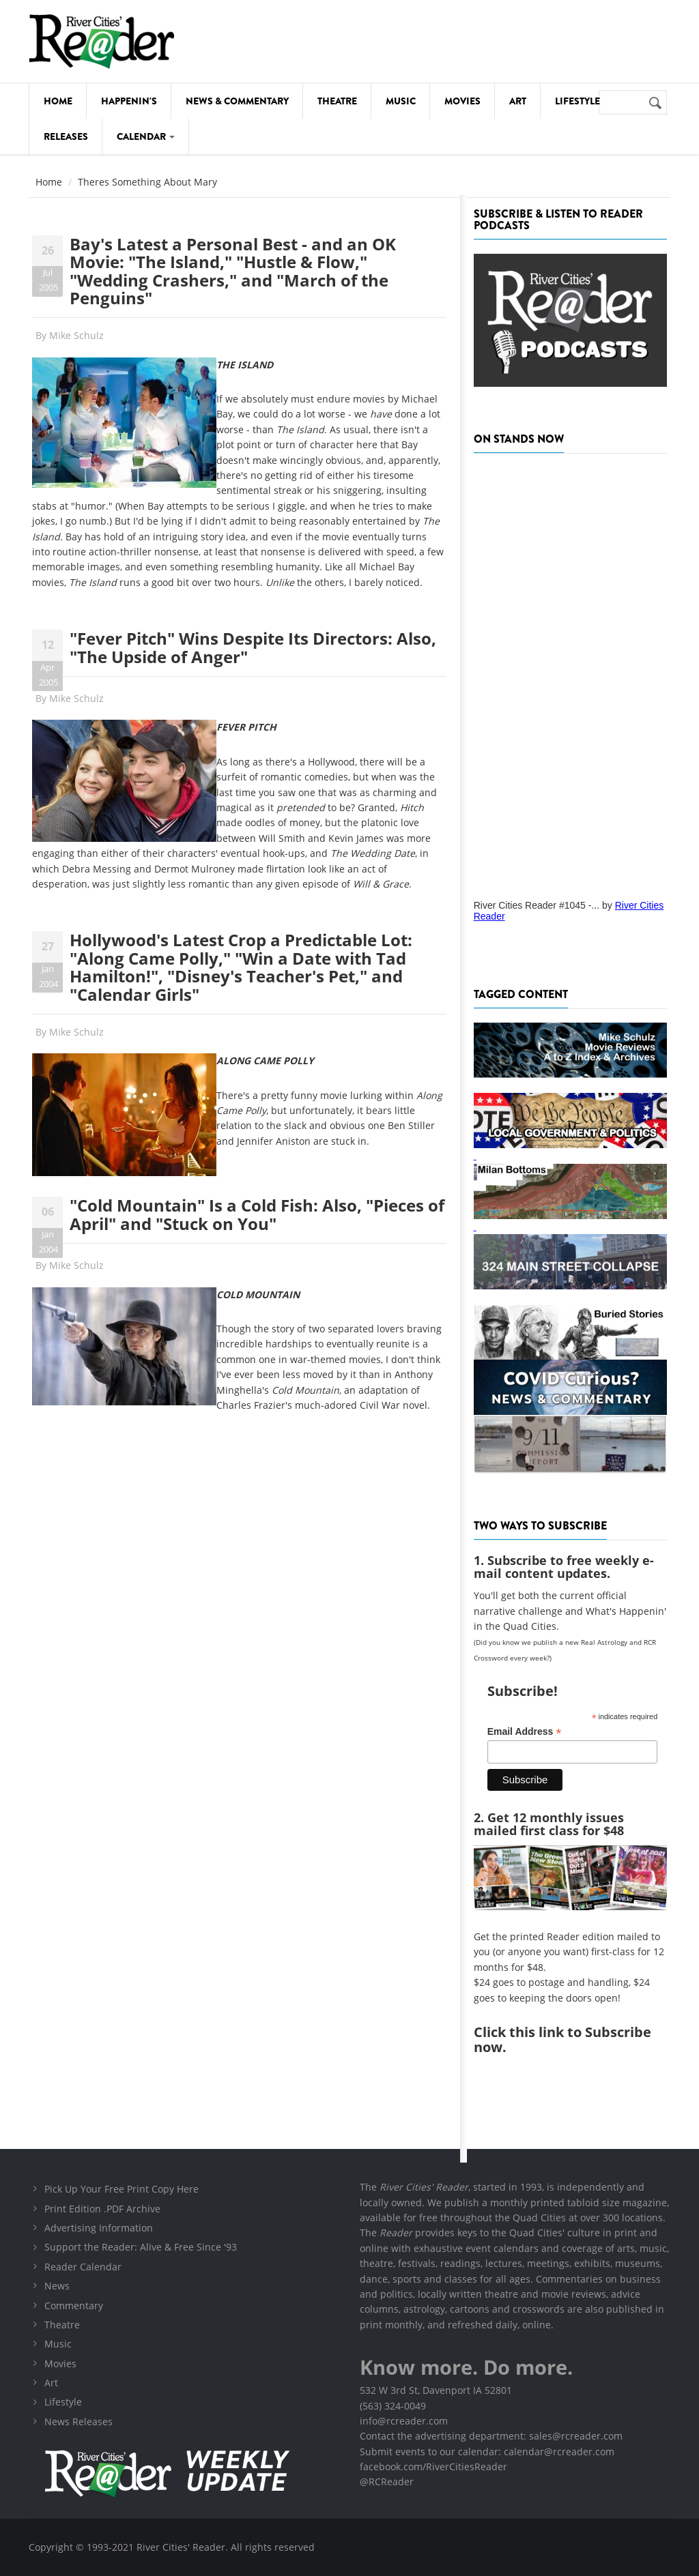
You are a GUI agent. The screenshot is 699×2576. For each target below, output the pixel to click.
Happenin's (129, 101)
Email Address (524, 1731)
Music (401, 101)
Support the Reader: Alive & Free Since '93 (140, 2246)
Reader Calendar (83, 2266)
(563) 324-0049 (393, 2405)
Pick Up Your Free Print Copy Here (121, 2188)
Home (58, 101)
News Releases (78, 2421)
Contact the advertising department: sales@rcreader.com (491, 2435)
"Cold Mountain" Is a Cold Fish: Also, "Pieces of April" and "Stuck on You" (257, 1214)
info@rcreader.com (404, 2420)
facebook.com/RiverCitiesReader (433, 2466)
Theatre (337, 101)
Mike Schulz (76, 335)
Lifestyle (577, 101)
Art (517, 101)
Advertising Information (98, 2227)
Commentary (73, 2305)
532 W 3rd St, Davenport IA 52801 (436, 2390)
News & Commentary (237, 101)
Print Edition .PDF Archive (102, 2208)
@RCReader (387, 2481)
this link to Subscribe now (562, 2039)
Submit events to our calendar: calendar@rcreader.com (487, 2451)
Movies (462, 101)
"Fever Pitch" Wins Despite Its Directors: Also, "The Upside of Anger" (253, 647)
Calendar (146, 136)
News (57, 2285)
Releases (66, 136)
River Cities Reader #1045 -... (536, 905)
